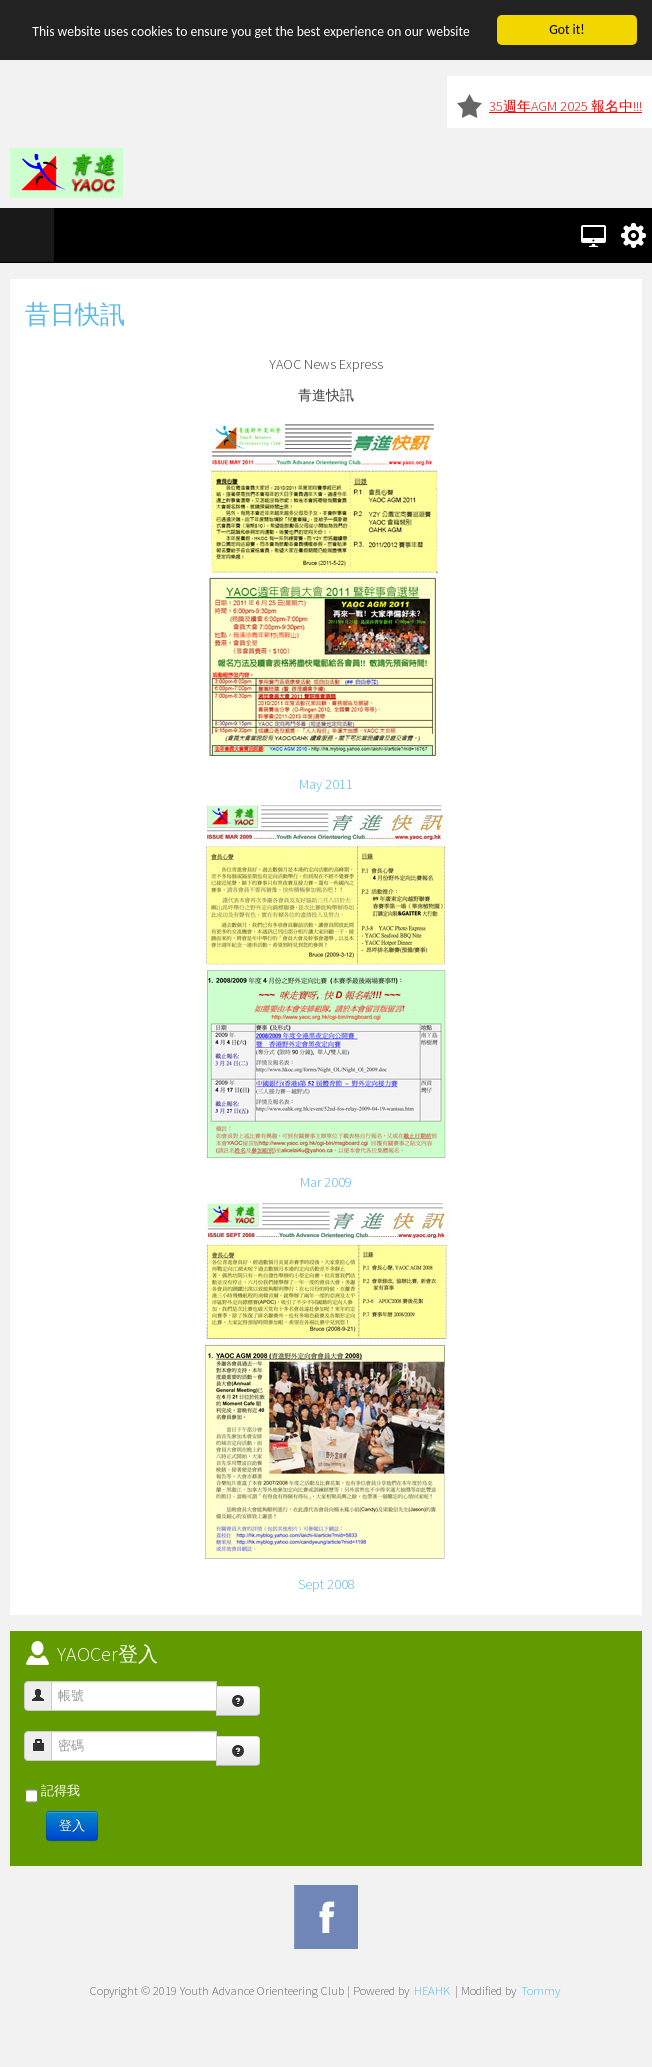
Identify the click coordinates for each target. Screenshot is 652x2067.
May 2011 (326, 784)
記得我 (60, 1790)
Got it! (566, 29)
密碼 (45, 1736)
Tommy (540, 1990)
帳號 (45, 1686)
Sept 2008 (326, 1584)
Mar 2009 (326, 1182)
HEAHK (432, 1990)
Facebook (326, 1917)
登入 (72, 1825)
